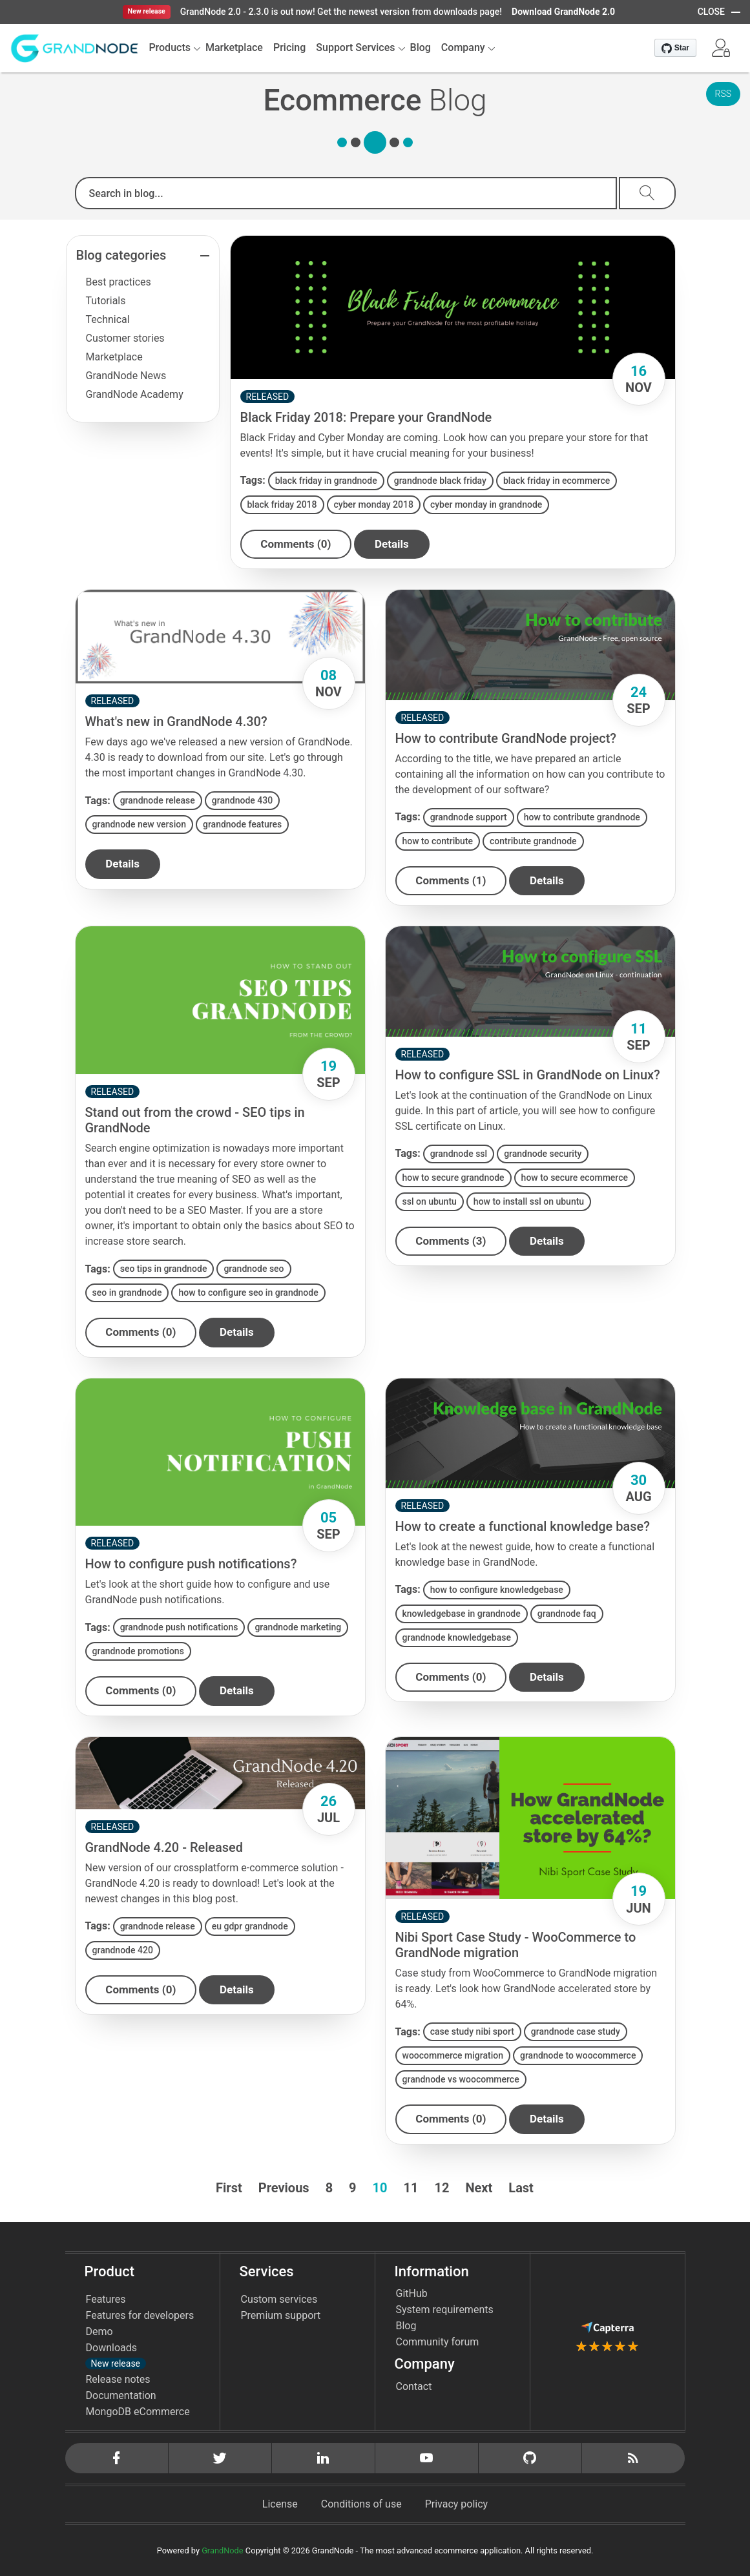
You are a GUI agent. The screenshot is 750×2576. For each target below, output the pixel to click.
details (392, 543)
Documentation (121, 2395)
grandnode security (542, 1153)
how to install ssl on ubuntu (529, 1201)
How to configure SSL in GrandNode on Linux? (527, 1075)
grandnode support (468, 817)
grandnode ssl (458, 1153)
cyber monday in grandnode (486, 504)
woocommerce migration (452, 2056)
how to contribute (438, 841)
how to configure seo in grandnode (248, 1292)
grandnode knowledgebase (456, 1637)
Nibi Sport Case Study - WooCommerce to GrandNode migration (515, 1945)
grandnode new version (139, 824)
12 (442, 2188)
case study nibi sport (472, 2032)
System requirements (445, 2309)
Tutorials (106, 301)
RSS (723, 93)
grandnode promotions (138, 1651)
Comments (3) (451, 1240)
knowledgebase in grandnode (461, 1613)
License (280, 2504)
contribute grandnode (533, 841)
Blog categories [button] (121, 255)
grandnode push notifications (179, 1627)
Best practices (118, 282)
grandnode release (157, 800)
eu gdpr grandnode (250, 1926)
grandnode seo (254, 1268)
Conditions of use (361, 2504)
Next (478, 2188)
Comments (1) (451, 880)
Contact (414, 2386)
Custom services (279, 2299)
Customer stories (125, 338)
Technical (108, 319)
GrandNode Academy (134, 394)
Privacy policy (456, 2504)
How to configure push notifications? (191, 1564)
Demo (99, 2331)
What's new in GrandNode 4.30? (176, 721)
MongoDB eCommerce (138, 2411)
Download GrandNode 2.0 (563, 11)
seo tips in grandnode (163, 1268)
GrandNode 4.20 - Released (164, 1847)
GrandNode (222, 2550)
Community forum (437, 2342)
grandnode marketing (298, 1627)
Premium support (281, 2315)
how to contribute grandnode (582, 817)
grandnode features (242, 824)
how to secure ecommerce (574, 1177)
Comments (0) (296, 543)
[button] (721, 48)
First (229, 2188)
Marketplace (114, 357)
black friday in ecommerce (556, 480)
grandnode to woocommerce (578, 2056)
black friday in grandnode (326, 480)
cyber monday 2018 (373, 504)
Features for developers (140, 2315)
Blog (406, 2326)
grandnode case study (575, 2032)
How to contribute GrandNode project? (506, 738)
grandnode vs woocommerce (460, 2080)
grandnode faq (566, 1613)
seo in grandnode (127, 1292)
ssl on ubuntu (429, 1201)
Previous (283, 2188)
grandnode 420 (122, 1950)
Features (106, 2299)
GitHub (412, 2293)
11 (411, 2188)
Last (521, 2188)
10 (380, 2188)
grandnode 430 (242, 800)
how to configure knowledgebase (496, 1589)
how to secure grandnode (453, 1177)
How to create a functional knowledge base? (522, 1526)
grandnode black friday (440, 480)
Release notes (118, 2379)
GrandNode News (126, 375)
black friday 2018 (282, 504)
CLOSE (711, 11)
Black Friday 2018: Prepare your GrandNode (366, 417)
